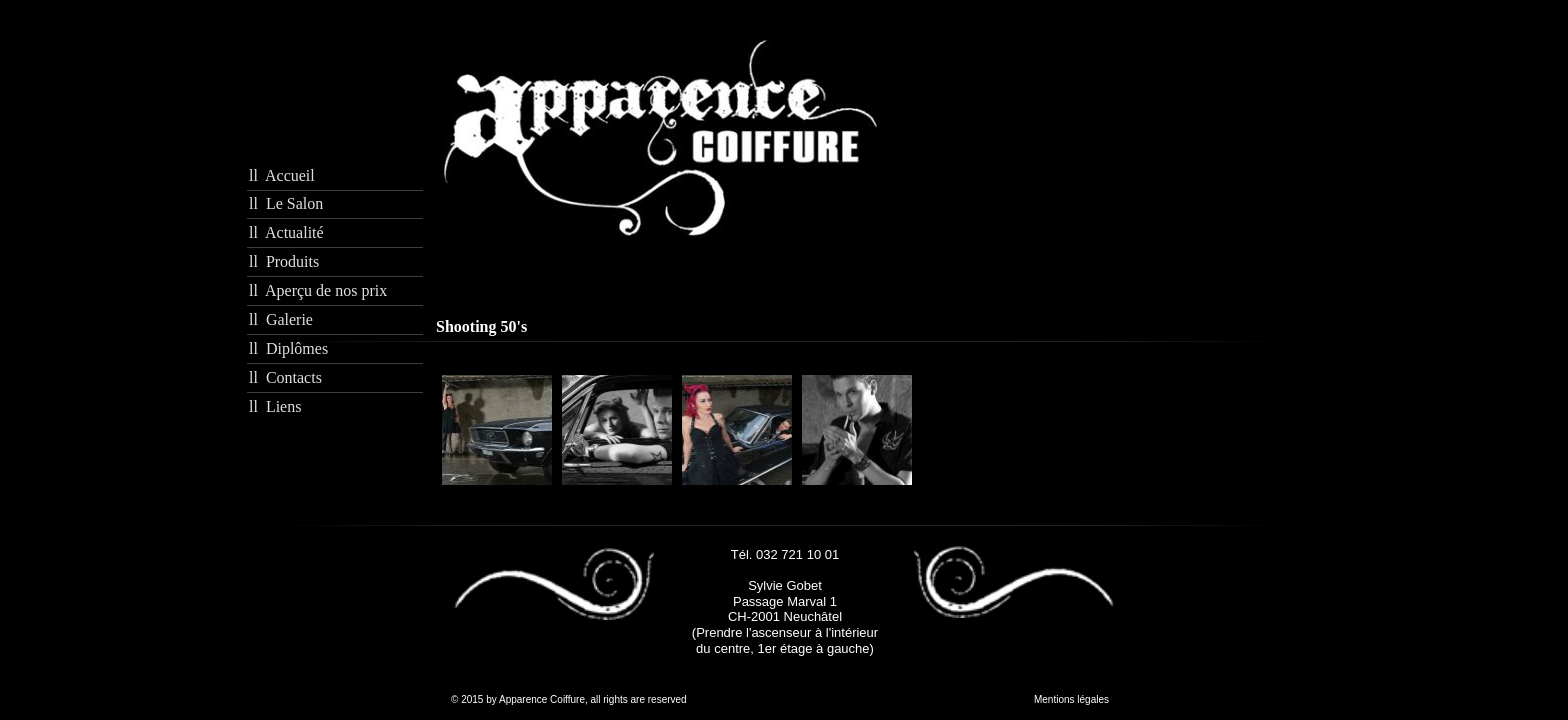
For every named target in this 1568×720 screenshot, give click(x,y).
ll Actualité (286, 232)
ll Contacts (285, 377)
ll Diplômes (288, 348)
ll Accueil (282, 175)
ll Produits (284, 261)
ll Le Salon (286, 203)
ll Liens (275, 406)
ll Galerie (281, 319)
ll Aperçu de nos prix (318, 290)
